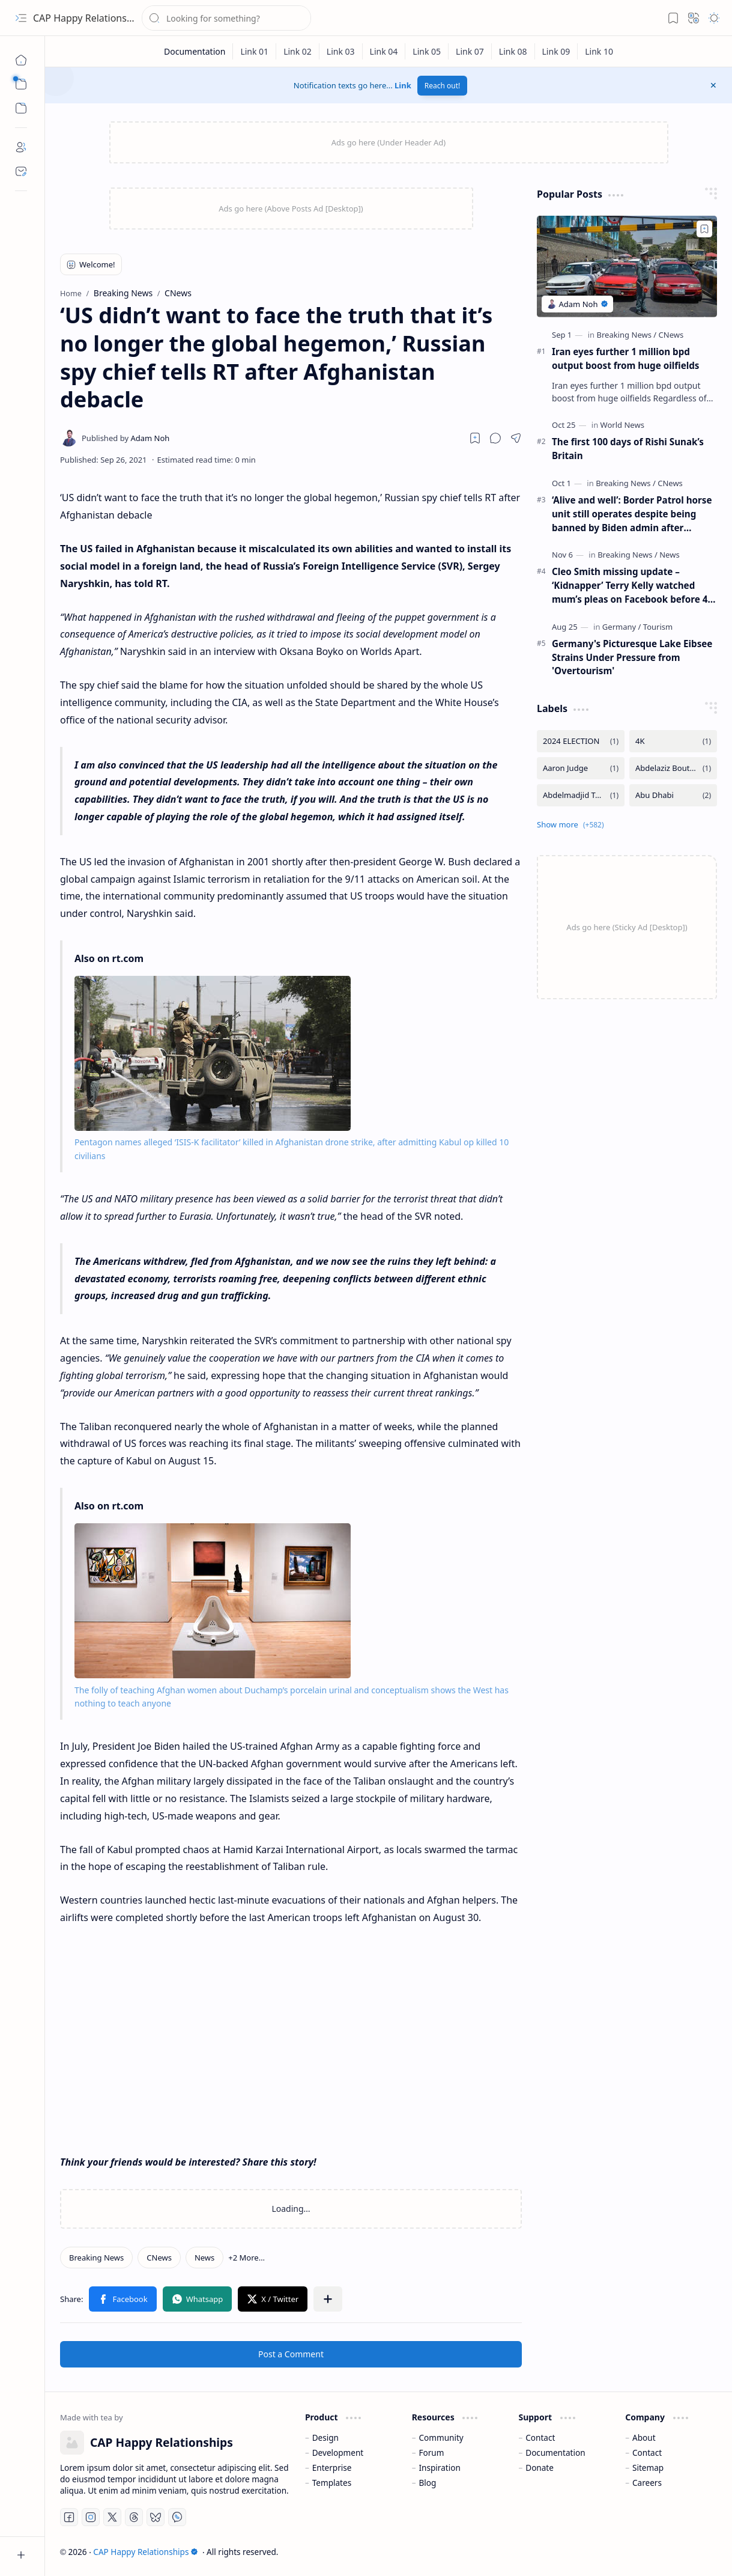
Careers (647, 2482)
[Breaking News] (96, 2257)
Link (403, 85)
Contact (540, 2437)
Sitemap (648, 2467)
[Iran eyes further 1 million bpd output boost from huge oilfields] (627, 266)
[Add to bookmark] (704, 229)
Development (338, 2452)
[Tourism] (658, 626)
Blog (427, 2482)
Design (325, 2437)
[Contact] (21, 171)
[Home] (21, 60)
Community (441, 2437)
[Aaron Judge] (581, 768)
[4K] (673, 741)
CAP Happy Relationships (89, 18)
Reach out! (443, 86)
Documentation (555, 2452)
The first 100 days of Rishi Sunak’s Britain (628, 448)
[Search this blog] (226, 18)
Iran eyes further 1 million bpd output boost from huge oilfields (625, 358)
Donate (539, 2467)
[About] (21, 147)
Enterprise (332, 2467)
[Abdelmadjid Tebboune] (581, 795)
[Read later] (475, 438)
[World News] (622, 424)
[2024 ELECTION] (581, 741)
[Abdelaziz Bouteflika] (673, 768)
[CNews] (159, 2257)
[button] (21, 18)
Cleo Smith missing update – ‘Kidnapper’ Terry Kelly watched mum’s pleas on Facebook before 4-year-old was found (631, 585)
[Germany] (621, 626)
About (644, 2437)
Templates (332, 2482)
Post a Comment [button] (291, 2354)
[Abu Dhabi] (673, 795)
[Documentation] (195, 51)
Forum (431, 2452)
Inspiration (439, 2467)
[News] (204, 2257)
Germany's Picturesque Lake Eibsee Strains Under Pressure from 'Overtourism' (632, 657)
